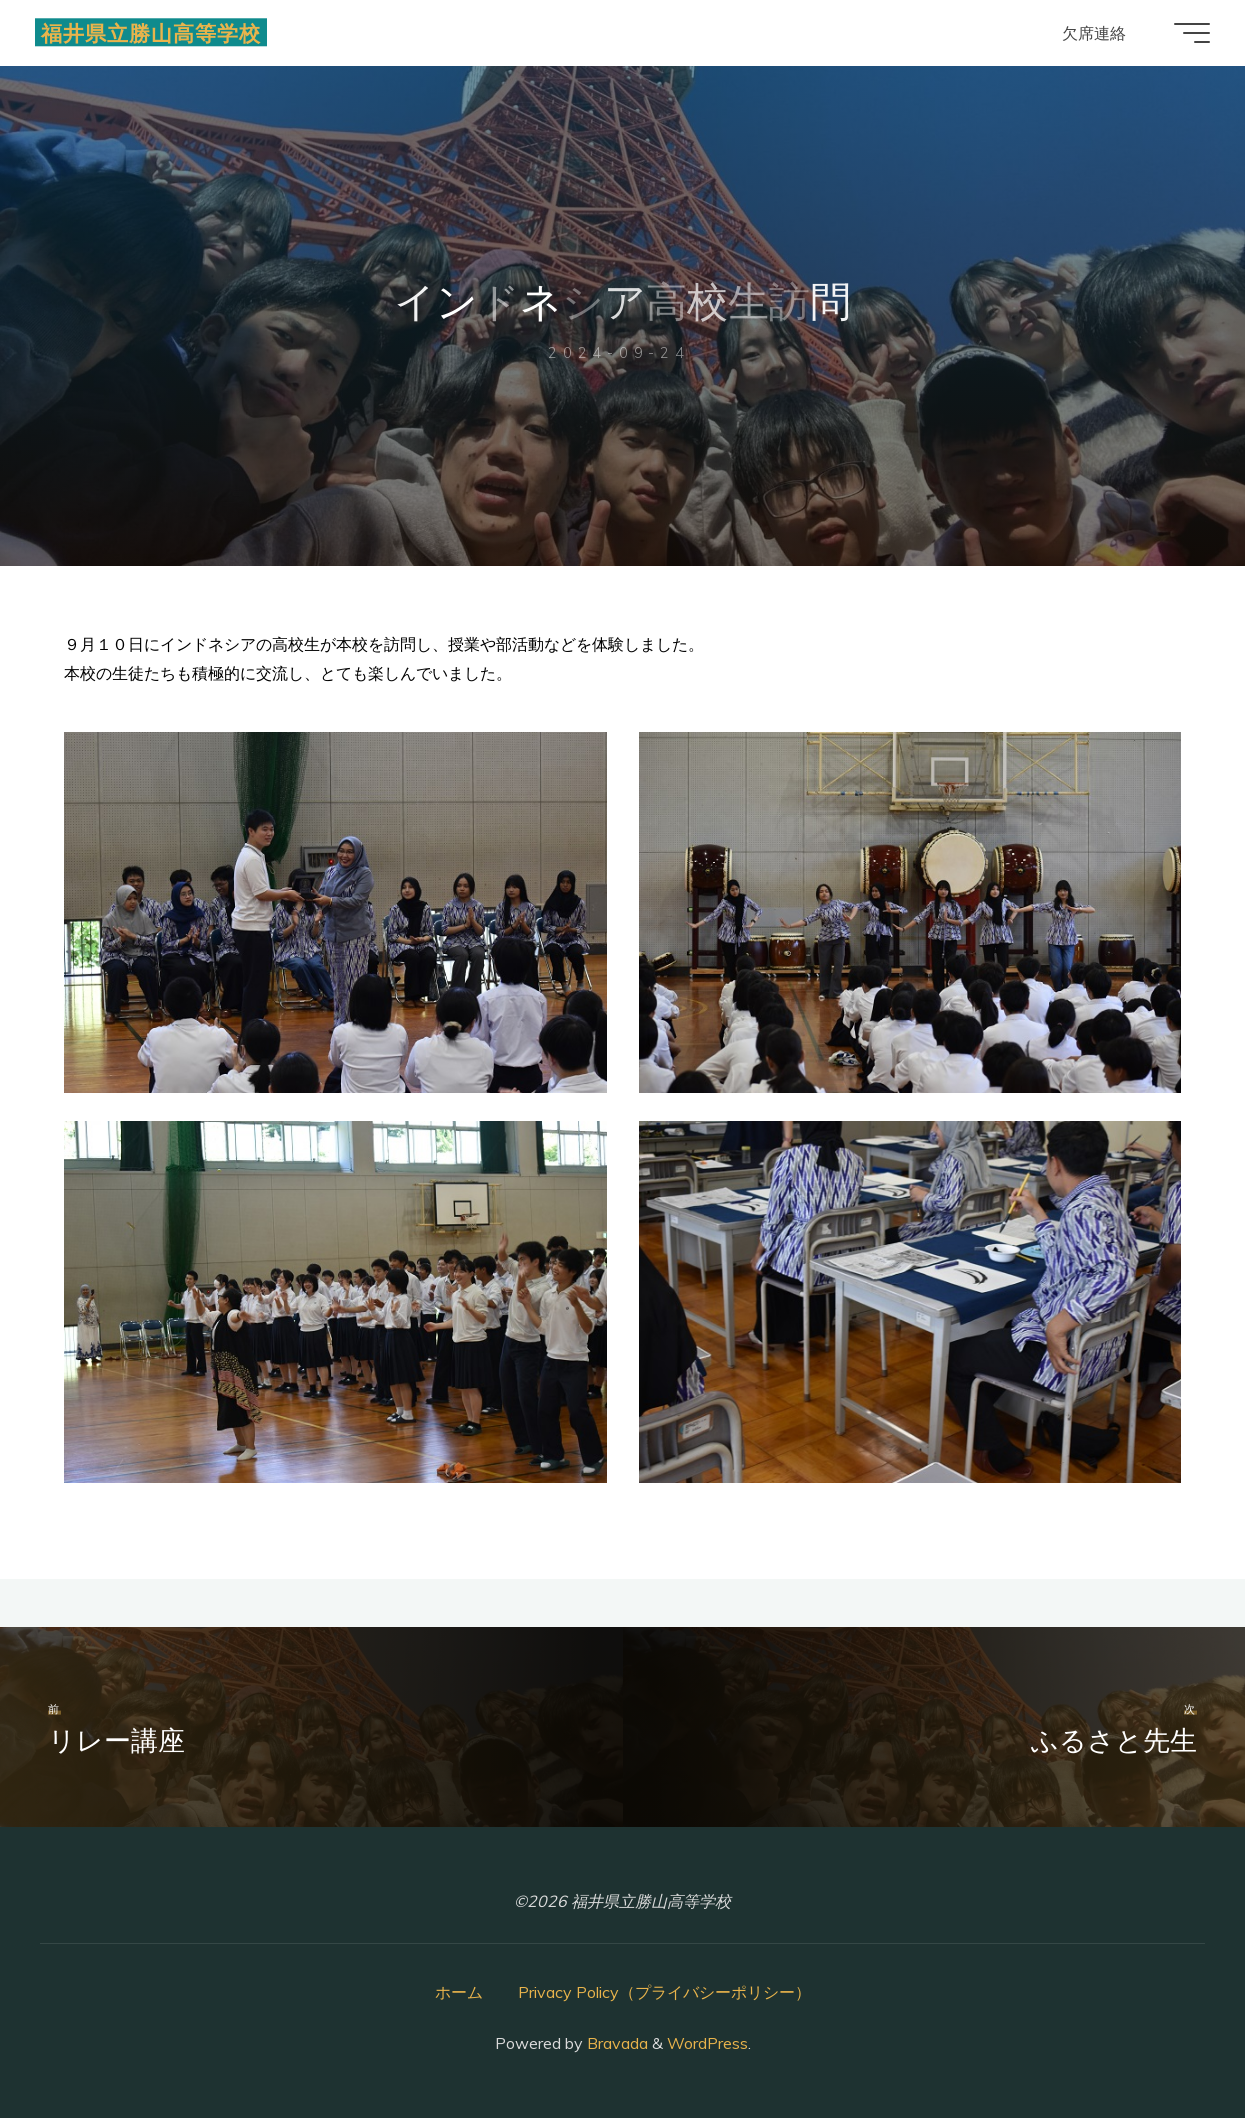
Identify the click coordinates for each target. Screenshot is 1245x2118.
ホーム (459, 1992)
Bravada (615, 2043)
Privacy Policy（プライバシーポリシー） (664, 1992)
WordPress (707, 2043)
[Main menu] (1187, 33)
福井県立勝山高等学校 (156, 32)
